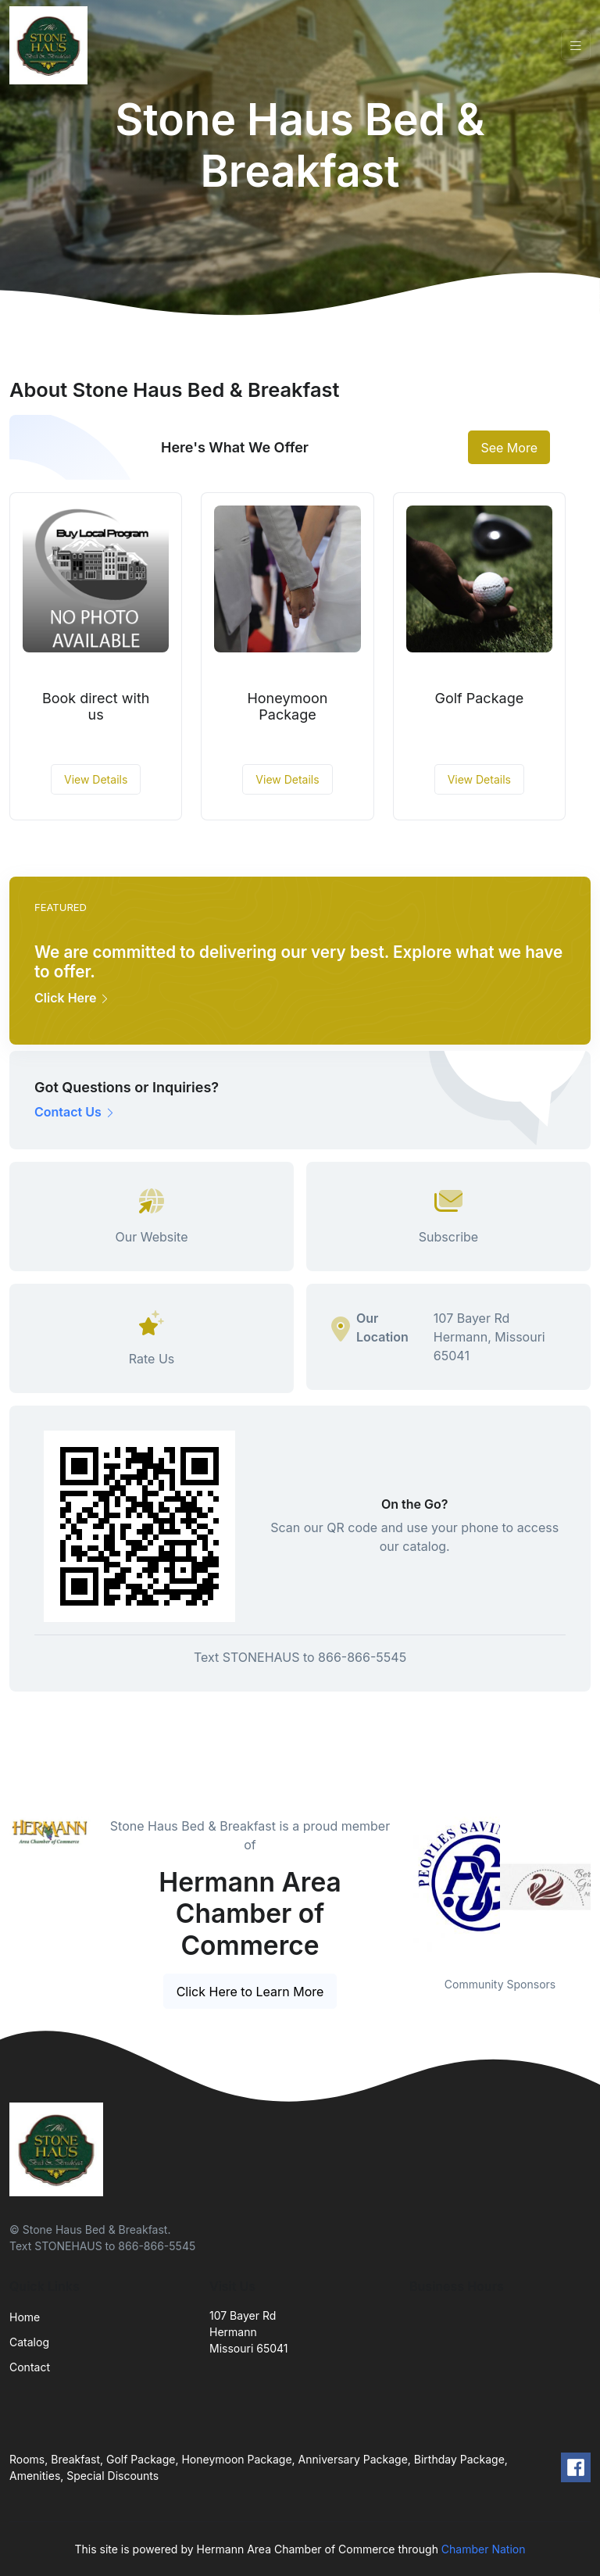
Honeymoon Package (287, 706)
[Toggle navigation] (576, 45)
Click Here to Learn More (250, 1991)
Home (24, 2317)
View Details (95, 779)
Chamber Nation (483, 2549)
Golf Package (478, 698)
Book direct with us (96, 706)
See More (509, 448)
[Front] (51, 45)
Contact (29, 2367)
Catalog (29, 2342)
